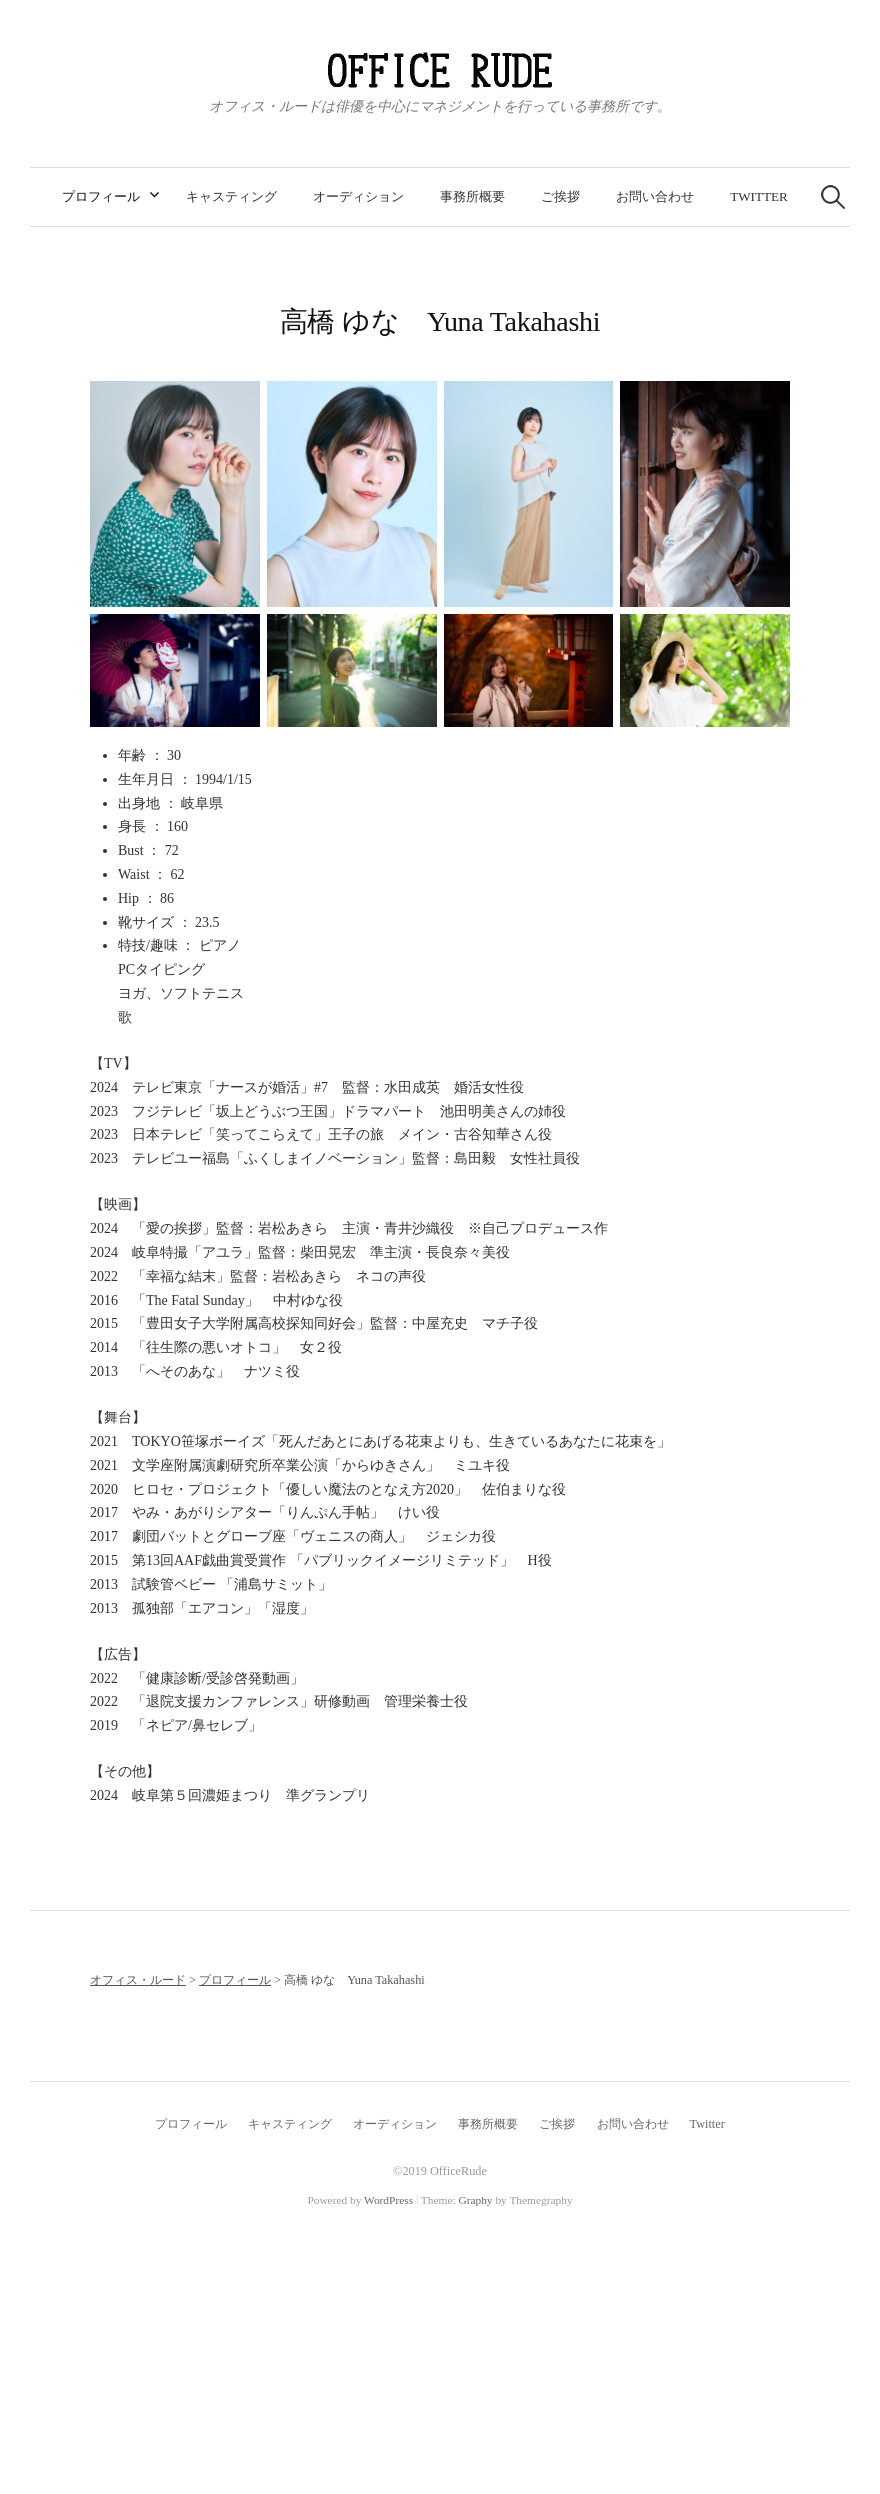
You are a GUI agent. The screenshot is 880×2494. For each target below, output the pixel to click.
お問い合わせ (655, 196)
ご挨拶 (560, 196)
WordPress (388, 2200)
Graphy (475, 2200)
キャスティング (231, 196)
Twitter (759, 196)
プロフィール (101, 196)
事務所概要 (472, 196)
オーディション (358, 196)
